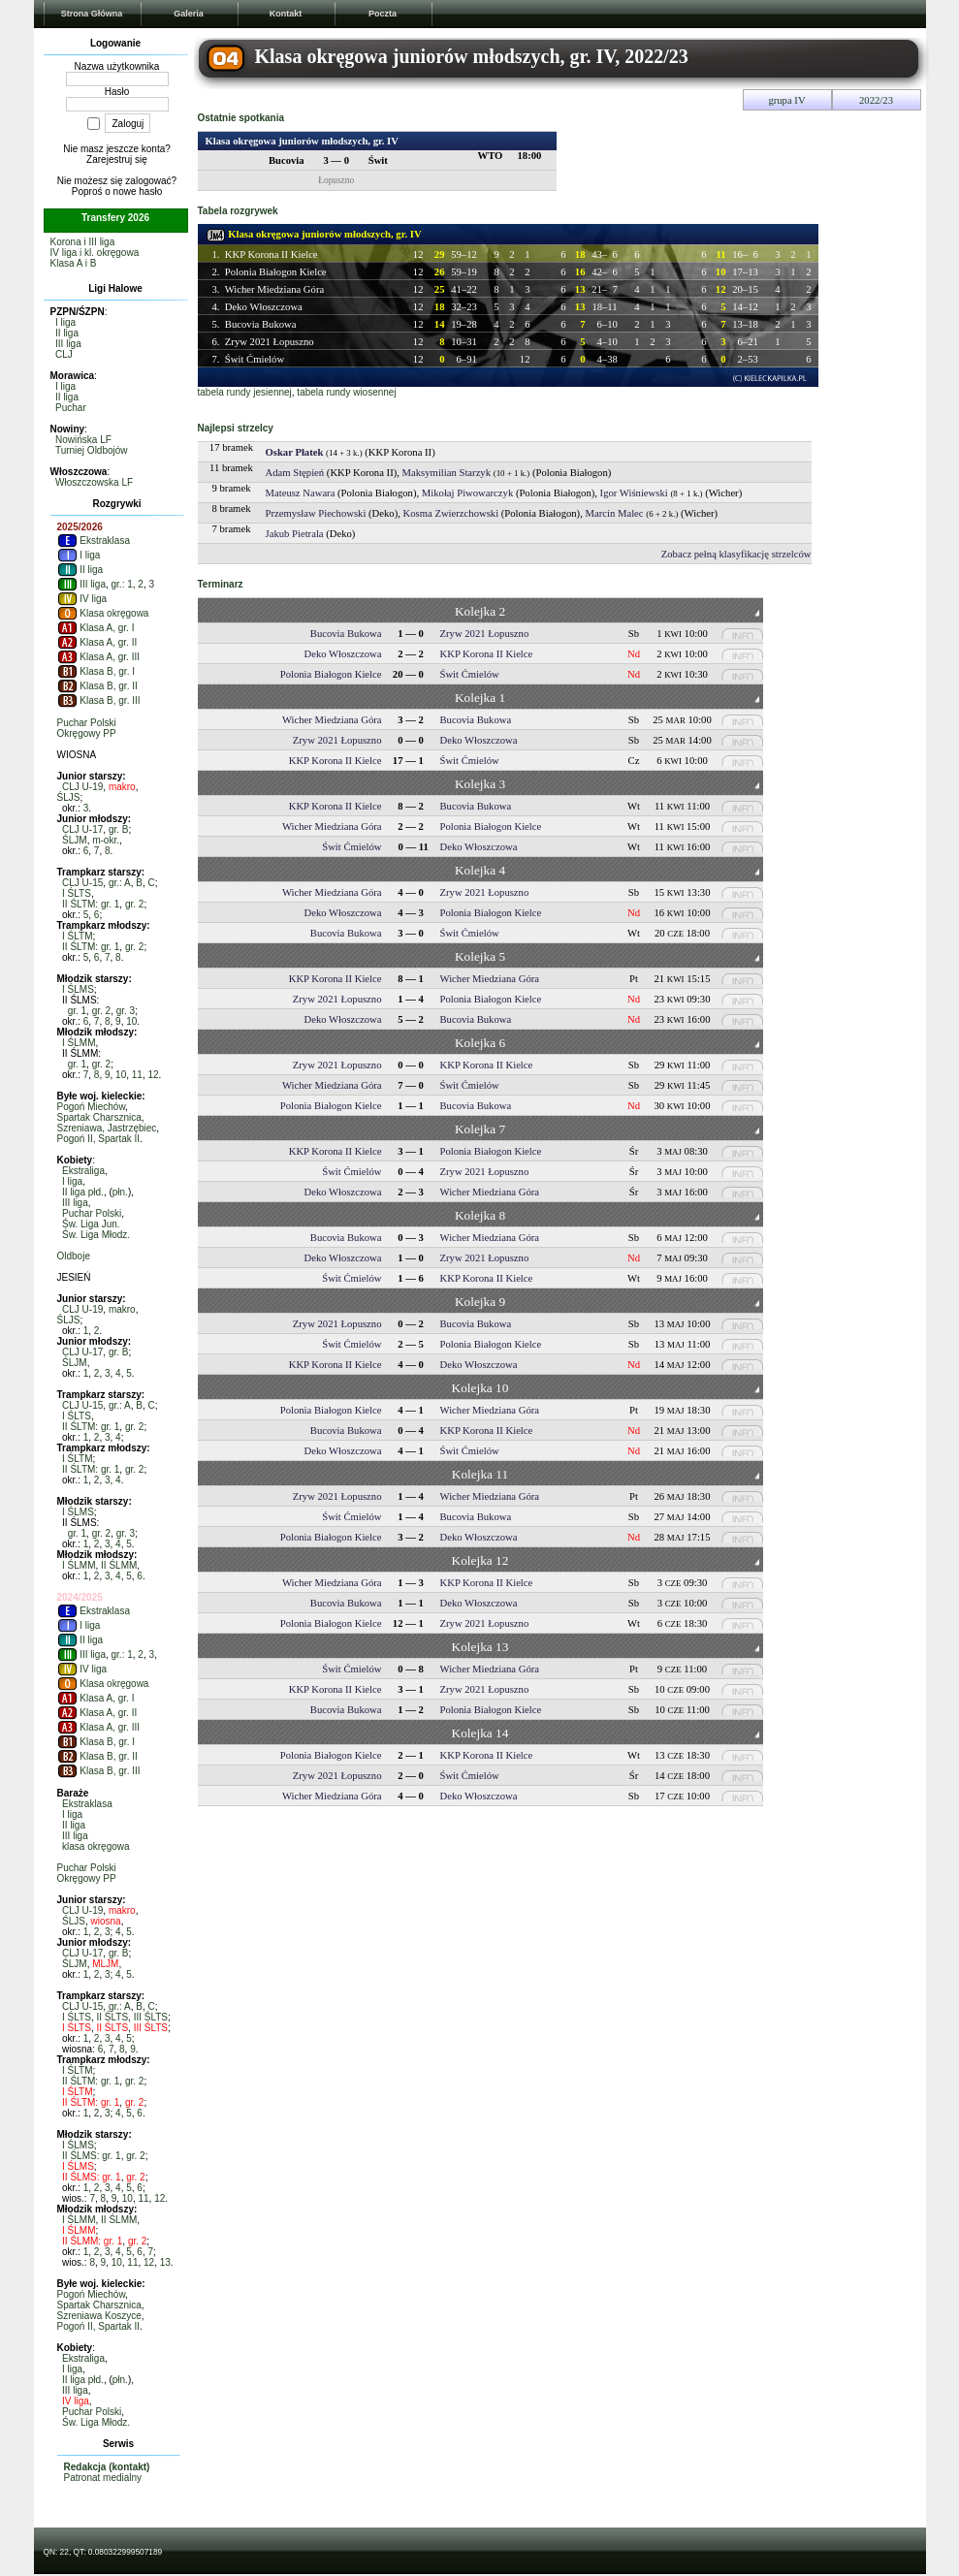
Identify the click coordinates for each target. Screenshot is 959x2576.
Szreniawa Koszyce (99, 2315)
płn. (120, 1192)
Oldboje (73, 1256)
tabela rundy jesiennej (245, 392)
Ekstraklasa (93, 540)
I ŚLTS (76, 893)
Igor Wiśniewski (634, 493)
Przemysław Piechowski (316, 513)
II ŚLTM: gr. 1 (90, 904)
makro (122, 786)
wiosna (106, 1921)
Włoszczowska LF (94, 482)
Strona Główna (92, 13)
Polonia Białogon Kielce (276, 272)
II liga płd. (83, 1192)
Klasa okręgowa (103, 613)
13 (165, 2262)
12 (152, 1074)
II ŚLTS (112, 2017)
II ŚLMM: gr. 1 (92, 2241)
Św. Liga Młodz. (96, 1234)
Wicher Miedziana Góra (275, 289)
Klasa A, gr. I (96, 627)
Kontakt (286, 13)
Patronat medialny (103, 2477)
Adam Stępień (295, 472)
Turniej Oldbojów (91, 450)
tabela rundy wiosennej (346, 392)
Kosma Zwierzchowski (451, 513)
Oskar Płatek (295, 452)
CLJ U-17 (82, 829)
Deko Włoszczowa (264, 307)
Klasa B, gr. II (97, 686)
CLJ (64, 354)
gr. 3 (125, 1010)
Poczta (382, 13)
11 (137, 1074)
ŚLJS (68, 797)
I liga (65, 322)
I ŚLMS (78, 989)
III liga (68, 343)
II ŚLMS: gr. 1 (91, 2155)
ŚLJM (74, 840)
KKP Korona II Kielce (271, 254)
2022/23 (876, 100)
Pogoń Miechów (91, 1106)
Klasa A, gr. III (98, 657)
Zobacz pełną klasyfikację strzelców (736, 554)
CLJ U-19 (82, 786)
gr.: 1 (122, 584)
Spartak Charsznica (99, 1117)
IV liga (82, 598)
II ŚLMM (119, 1565)
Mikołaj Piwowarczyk (467, 493)
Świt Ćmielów (254, 359)
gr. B (119, 829)
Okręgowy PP (86, 733)
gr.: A (120, 882)
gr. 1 (77, 1010)
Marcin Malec (615, 513)
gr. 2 (134, 904)
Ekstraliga (83, 1170)
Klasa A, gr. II (97, 642)
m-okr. (105, 840)
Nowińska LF (83, 439)
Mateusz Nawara (301, 493)
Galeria (189, 13)
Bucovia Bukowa (261, 324)
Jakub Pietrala (295, 533)
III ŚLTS (151, 2017)
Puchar (70, 407)
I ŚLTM (77, 936)
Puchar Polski (86, 722)
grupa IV (786, 100)
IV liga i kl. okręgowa (95, 252)
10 (131, 1021)
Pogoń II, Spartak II (99, 1138)
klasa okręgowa (95, 1846)
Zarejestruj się (116, 159)
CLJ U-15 (82, 882)
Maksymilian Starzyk (446, 472)
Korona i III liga (82, 242)
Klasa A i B (73, 263)
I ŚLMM (78, 1042)
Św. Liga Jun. (90, 1224)
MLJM (105, 1963)
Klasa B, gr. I (96, 671)
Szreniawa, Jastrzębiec (107, 1128)
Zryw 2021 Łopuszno (269, 341)
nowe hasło (138, 191)
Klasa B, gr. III (99, 700)
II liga (67, 333)
